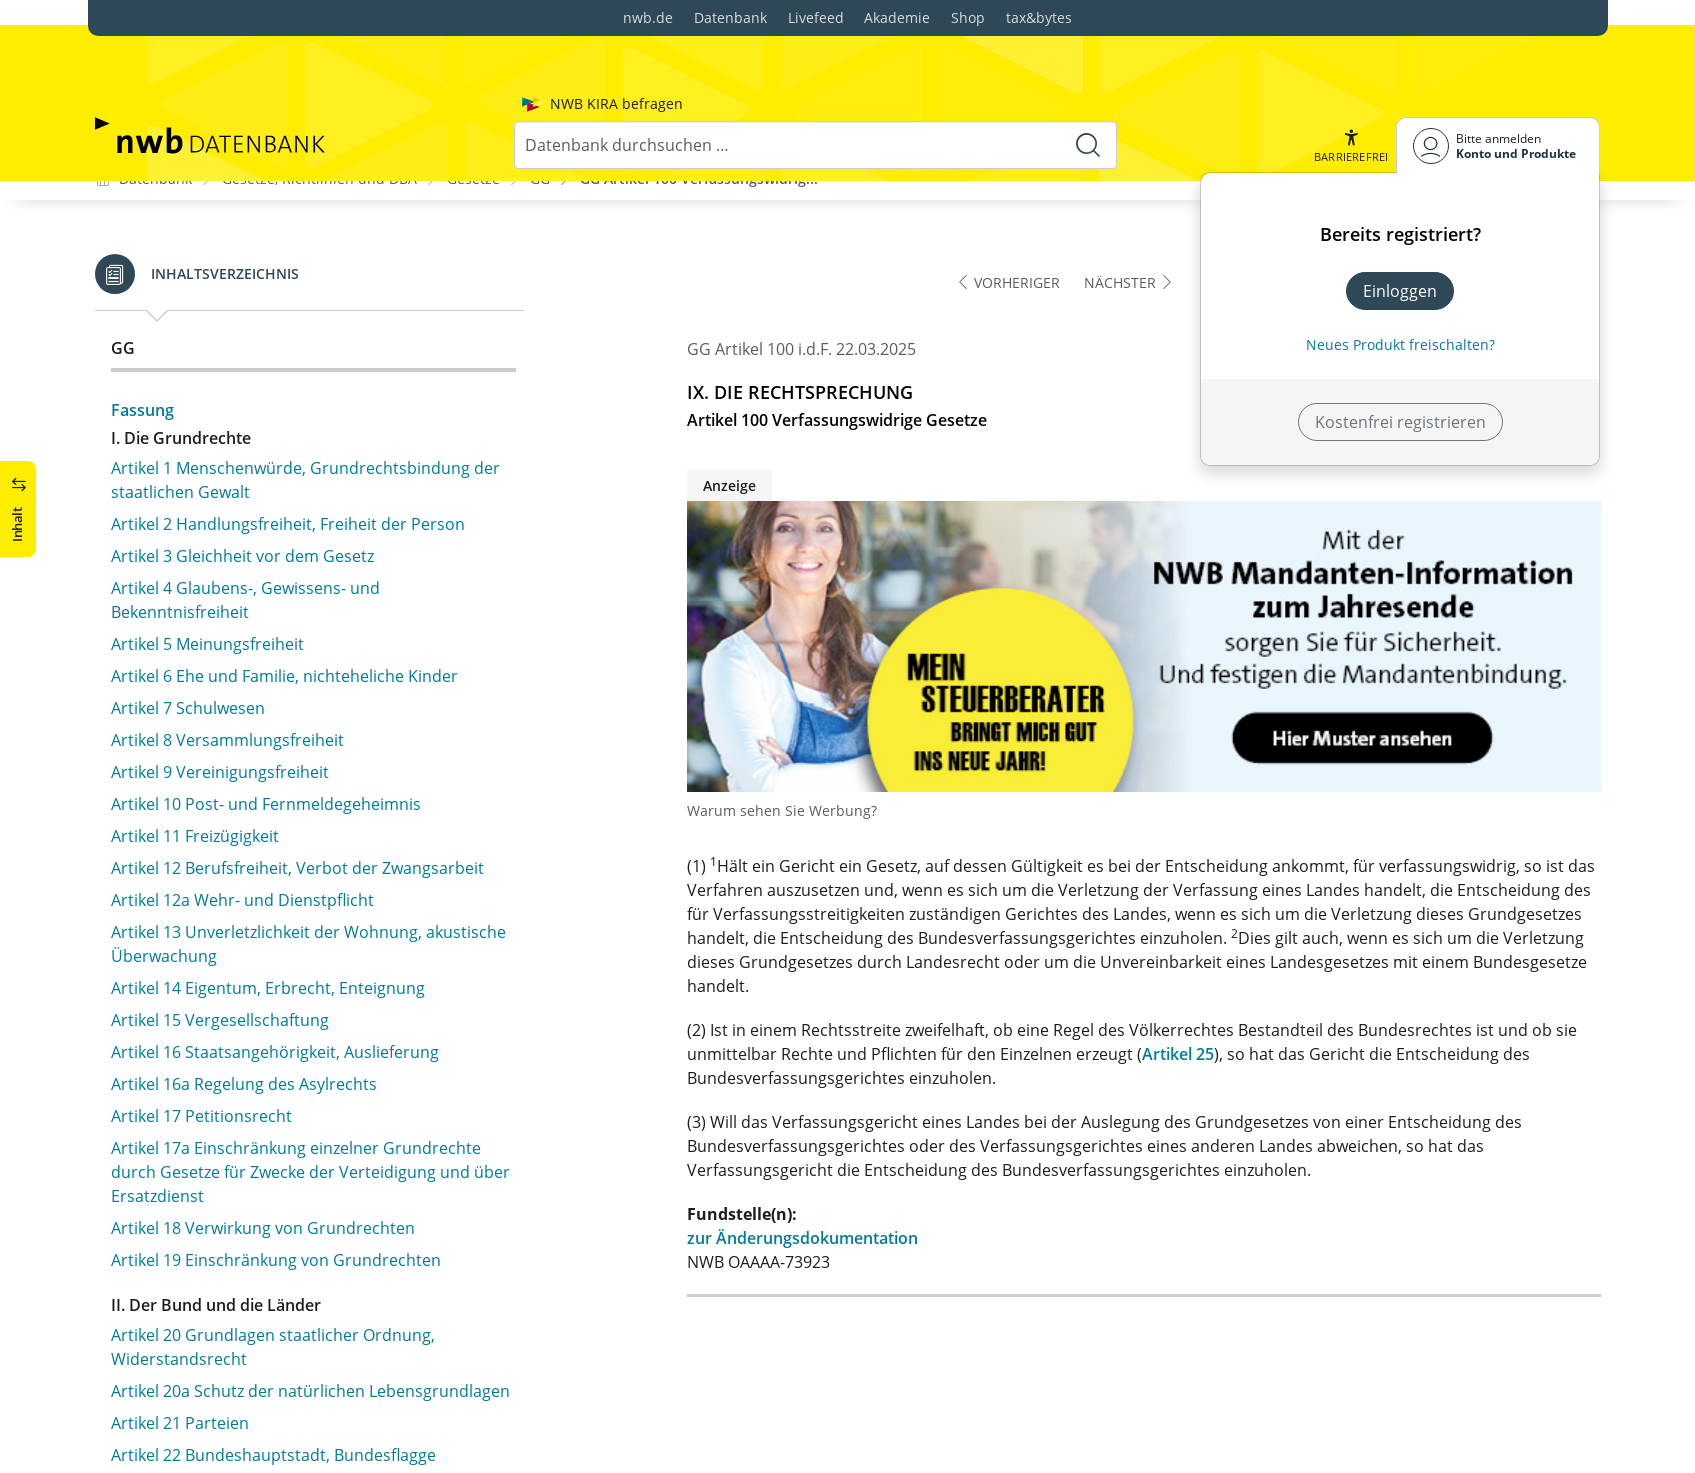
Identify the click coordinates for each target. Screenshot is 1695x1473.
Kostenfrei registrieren (1400, 371)
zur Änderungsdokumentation (802, 1237)
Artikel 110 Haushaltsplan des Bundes (253, 1127)
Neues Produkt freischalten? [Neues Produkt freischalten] (1400, 293)
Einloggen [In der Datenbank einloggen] (1400, 240)
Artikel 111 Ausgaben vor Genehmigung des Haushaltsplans (275, 1171)
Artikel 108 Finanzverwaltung (218, 1031)
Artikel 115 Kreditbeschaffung (222, 1335)
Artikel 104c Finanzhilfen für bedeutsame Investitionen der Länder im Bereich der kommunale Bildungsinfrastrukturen (307, 711)
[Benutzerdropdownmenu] (1498, 94)
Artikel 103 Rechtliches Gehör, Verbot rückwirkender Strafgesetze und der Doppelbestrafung (308, 456)
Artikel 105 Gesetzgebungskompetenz (252, 847)
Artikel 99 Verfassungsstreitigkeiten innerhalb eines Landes (304, 304)
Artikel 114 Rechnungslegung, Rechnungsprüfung (296, 1303)
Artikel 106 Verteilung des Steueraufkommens (283, 879)
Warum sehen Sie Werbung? (782, 809)
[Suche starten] (1088, 94)
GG (540, 176)
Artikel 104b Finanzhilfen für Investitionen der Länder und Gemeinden (310, 643)
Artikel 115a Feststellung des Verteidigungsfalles (292, 1410)
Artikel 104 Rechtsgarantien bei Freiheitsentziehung (304, 500)
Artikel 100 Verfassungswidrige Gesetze (258, 348)
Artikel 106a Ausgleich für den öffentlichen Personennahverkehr (270, 923)
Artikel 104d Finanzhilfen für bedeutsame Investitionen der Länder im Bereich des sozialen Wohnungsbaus (293, 791)
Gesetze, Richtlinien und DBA (319, 176)
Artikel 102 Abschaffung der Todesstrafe (262, 412)
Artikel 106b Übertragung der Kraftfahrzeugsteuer (299, 967)
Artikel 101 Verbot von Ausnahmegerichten (273, 380)
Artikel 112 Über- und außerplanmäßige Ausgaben (299, 1215)
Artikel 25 (1178, 1053)
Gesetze (473, 176)
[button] (1351, 94)
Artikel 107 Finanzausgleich (212, 999)
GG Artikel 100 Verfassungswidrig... (699, 176)
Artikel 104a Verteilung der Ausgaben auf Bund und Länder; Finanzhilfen (303, 587)
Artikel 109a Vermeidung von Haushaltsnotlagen (293, 1095)
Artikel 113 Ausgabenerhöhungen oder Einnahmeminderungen (257, 1259)
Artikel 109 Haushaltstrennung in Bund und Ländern (307, 1063)
